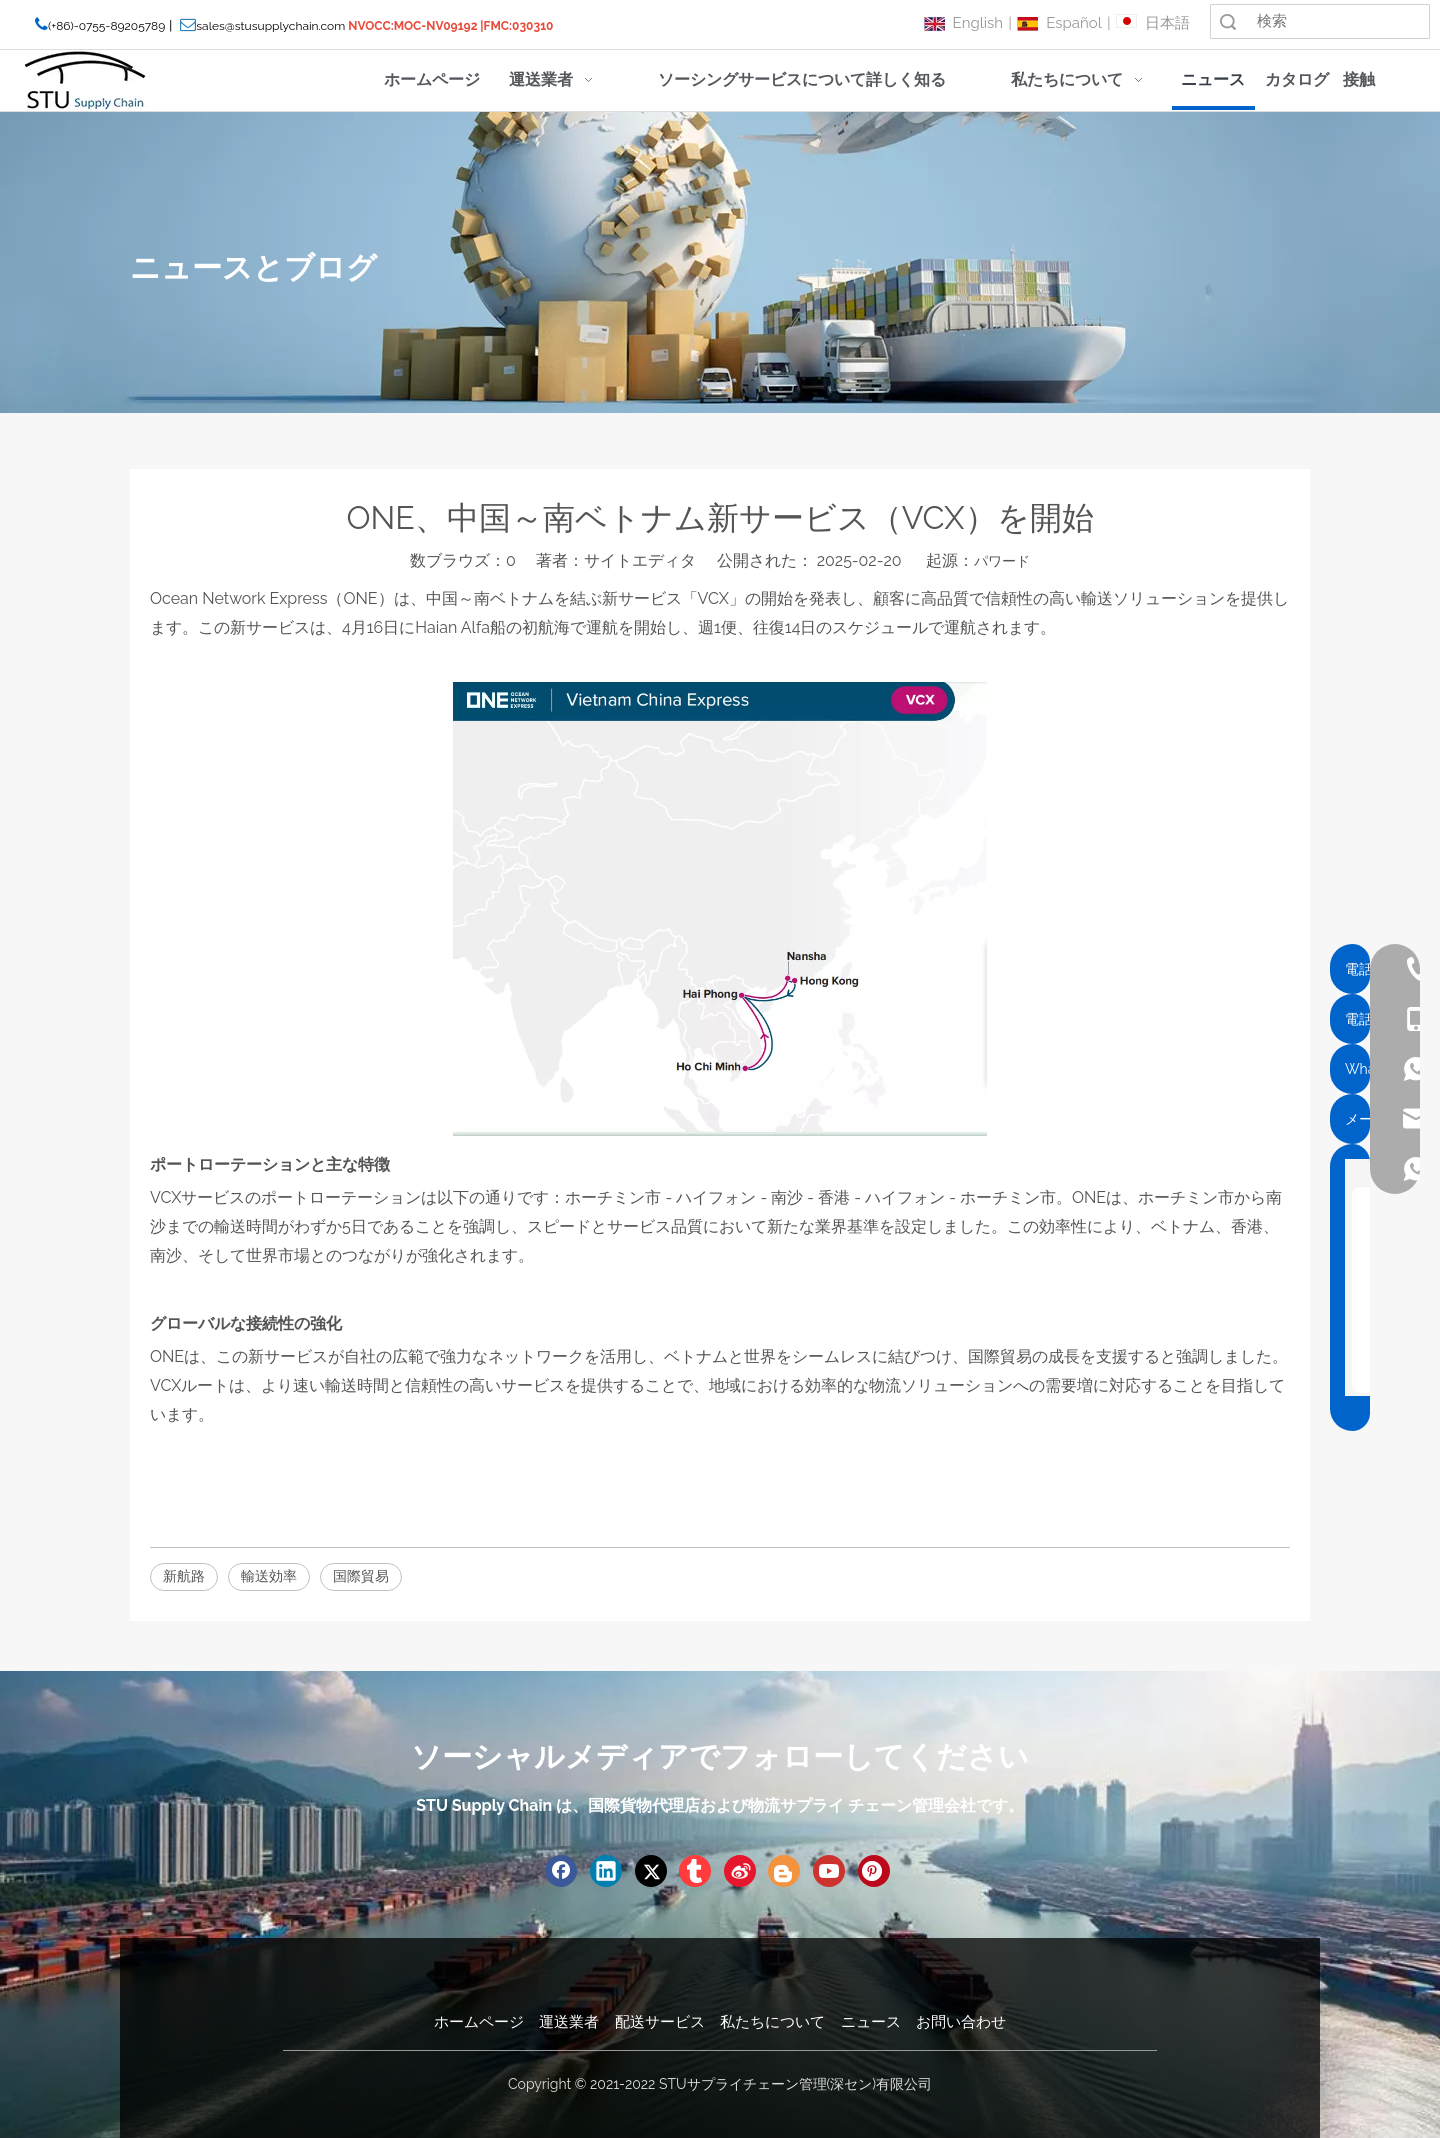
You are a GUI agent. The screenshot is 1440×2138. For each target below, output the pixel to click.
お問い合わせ (961, 2022)
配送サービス (660, 2022)
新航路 (184, 1576)
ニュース (871, 2022)
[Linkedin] (606, 1871)
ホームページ (479, 2022)
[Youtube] (829, 1871)
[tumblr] (695, 1871)
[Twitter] (651, 1871)
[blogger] (784, 1871)
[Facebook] (561, 1871)
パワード (1002, 561)
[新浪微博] (740, 1871)
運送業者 (569, 2022)
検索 (1228, 21)
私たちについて (772, 2022)
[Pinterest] (874, 1871)
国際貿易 (361, 1576)
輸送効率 (269, 1576)
